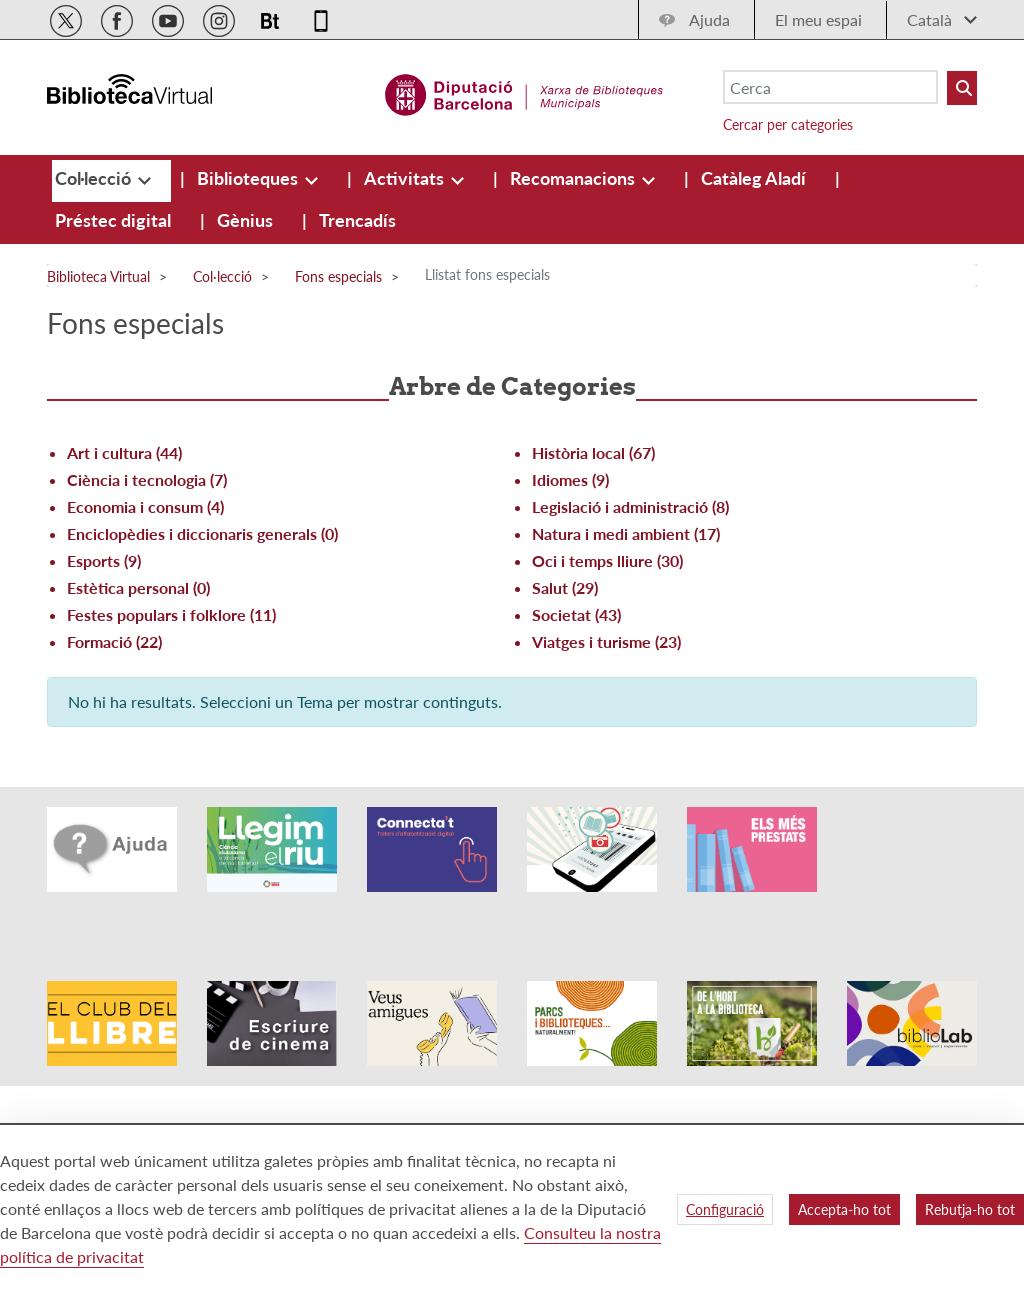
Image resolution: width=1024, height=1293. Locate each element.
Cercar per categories (788, 124)
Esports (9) (104, 560)
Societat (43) (576, 614)
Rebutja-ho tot (970, 1209)
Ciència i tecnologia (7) (147, 479)
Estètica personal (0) (138, 587)
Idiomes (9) (570, 479)
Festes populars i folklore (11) (171, 614)
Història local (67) (593, 452)
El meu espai (818, 19)
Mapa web (693, 1089)
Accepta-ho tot (844, 1209)
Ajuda (709, 19)
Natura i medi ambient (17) (626, 533)
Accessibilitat (443, 1089)
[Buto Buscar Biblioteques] (962, 88)
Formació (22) (114, 641)
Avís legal (433, 1118)
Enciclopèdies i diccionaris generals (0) (202, 533)
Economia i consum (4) (145, 506)
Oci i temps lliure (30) (607, 560)
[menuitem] (95, 178)
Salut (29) (565, 587)
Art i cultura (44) (124, 452)
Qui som (687, 1118)
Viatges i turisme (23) (606, 641)
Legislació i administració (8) (630, 506)
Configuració (725, 1209)
